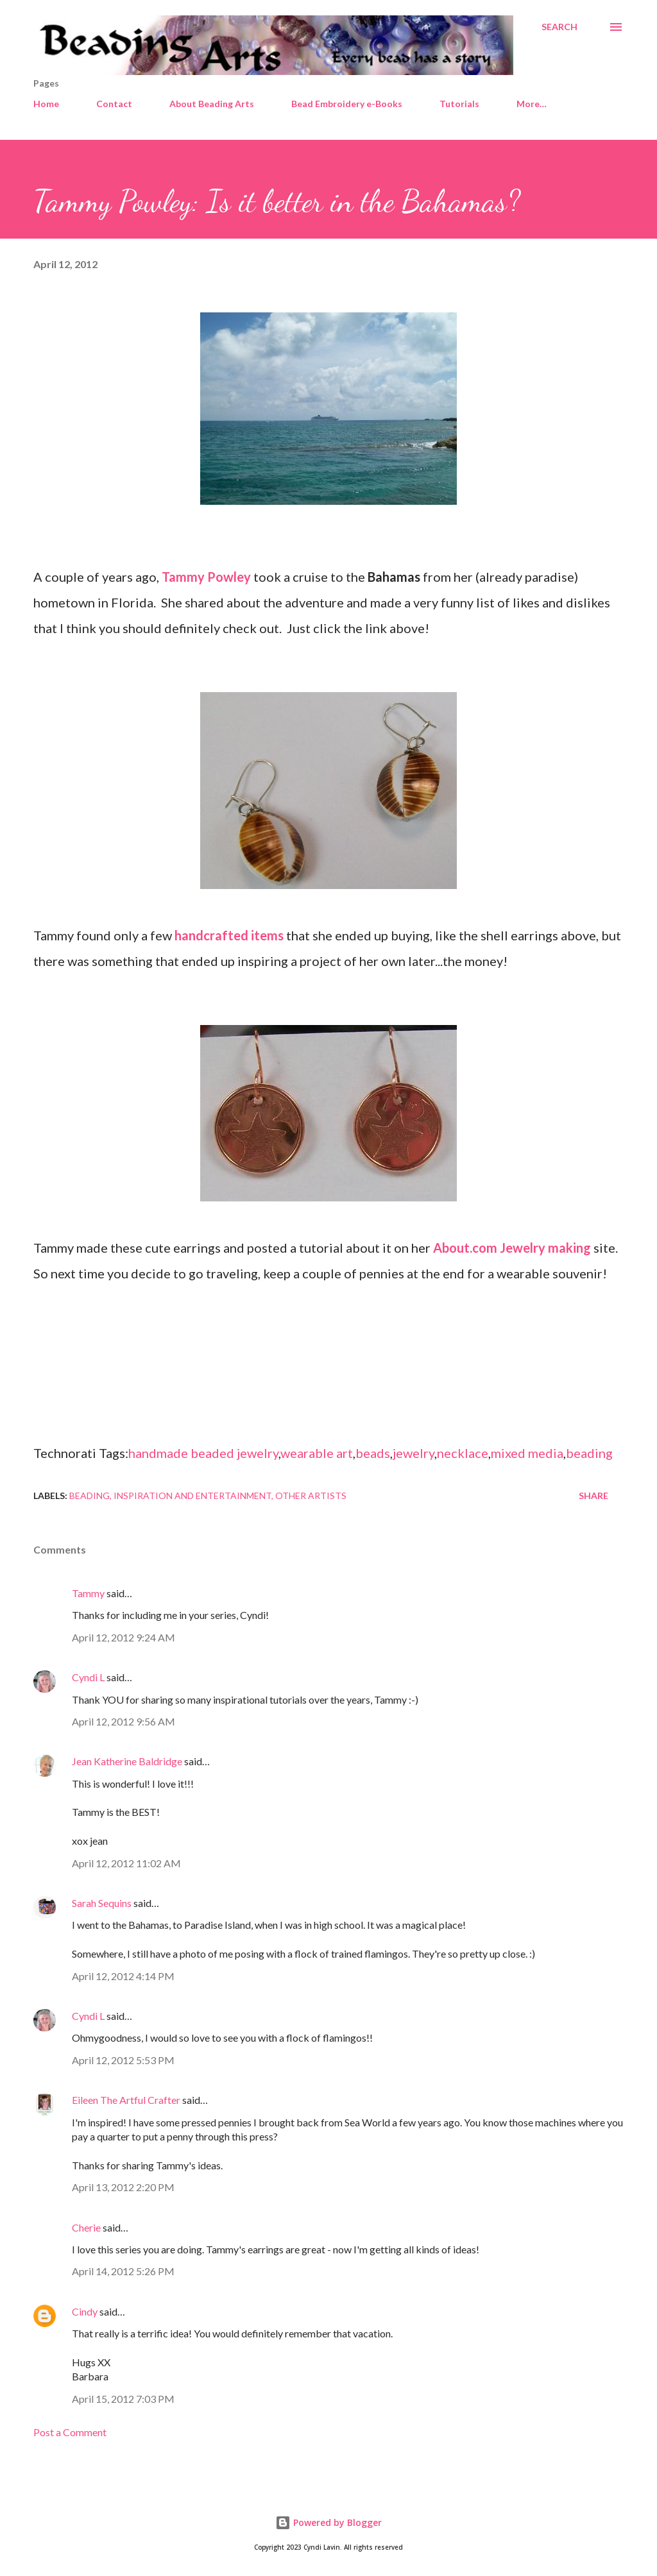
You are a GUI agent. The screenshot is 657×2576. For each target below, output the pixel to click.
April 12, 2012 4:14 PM (123, 1976)
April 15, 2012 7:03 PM (123, 2399)
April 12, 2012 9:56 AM (123, 1721)
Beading (89, 1495)
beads (372, 1453)
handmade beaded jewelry (203, 1453)
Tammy (88, 1593)
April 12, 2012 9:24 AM (123, 1637)
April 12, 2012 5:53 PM (123, 2060)
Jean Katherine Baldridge (127, 1761)
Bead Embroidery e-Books (346, 103)
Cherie (86, 2227)
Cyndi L (88, 1677)
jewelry (413, 1453)
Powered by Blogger (328, 2522)
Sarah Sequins (102, 1903)
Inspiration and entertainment (192, 1495)
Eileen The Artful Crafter (126, 2100)
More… (531, 103)
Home (46, 103)
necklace (462, 1453)
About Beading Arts (211, 103)
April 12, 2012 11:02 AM (126, 1863)
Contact (114, 103)
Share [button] (593, 1495)
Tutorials (459, 103)
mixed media (527, 1453)
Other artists (310, 1495)
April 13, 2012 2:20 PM (123, 2187)
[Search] (559, 26)
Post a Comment (70, 2432)
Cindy (85, 2311)
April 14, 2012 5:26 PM (123, 2271)
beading (589, 1453)
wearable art (316, 1453)
